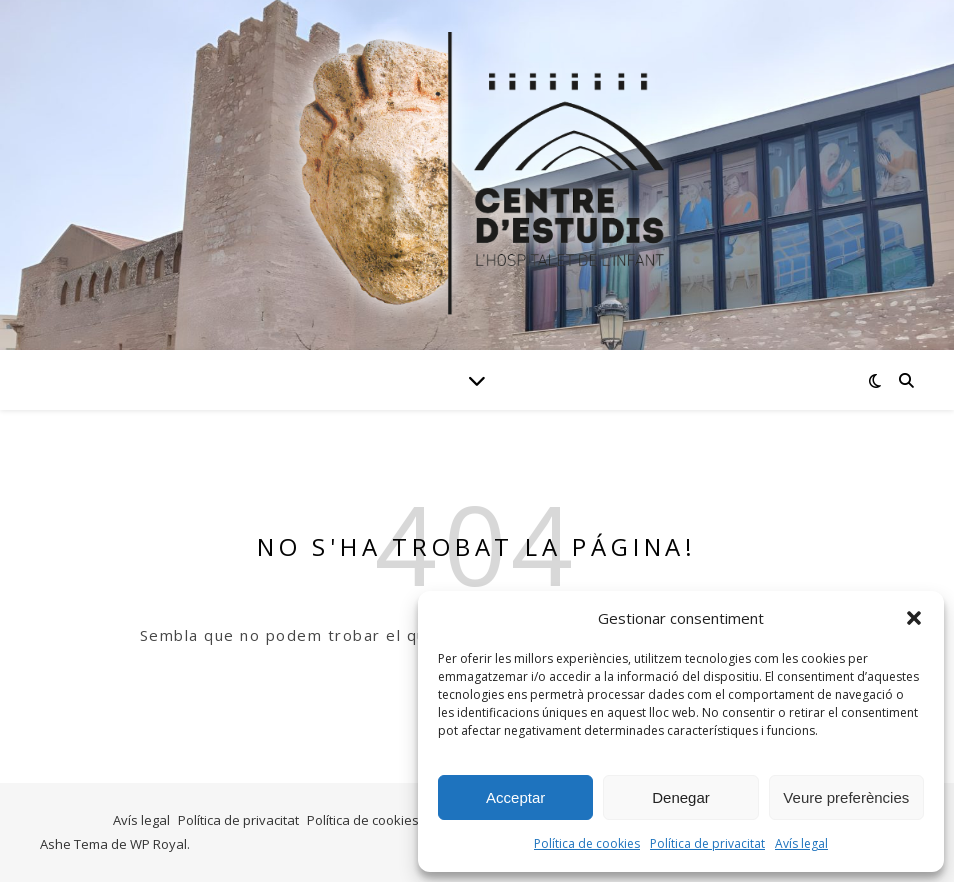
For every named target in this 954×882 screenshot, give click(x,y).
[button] (914, 618)
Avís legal (801, 843)
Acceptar (515, 797)
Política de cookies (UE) (376, 820)
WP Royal (158, 844)
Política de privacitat (707, 843)
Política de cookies (587, 843)
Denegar (681, 797)
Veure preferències (846, 797)
